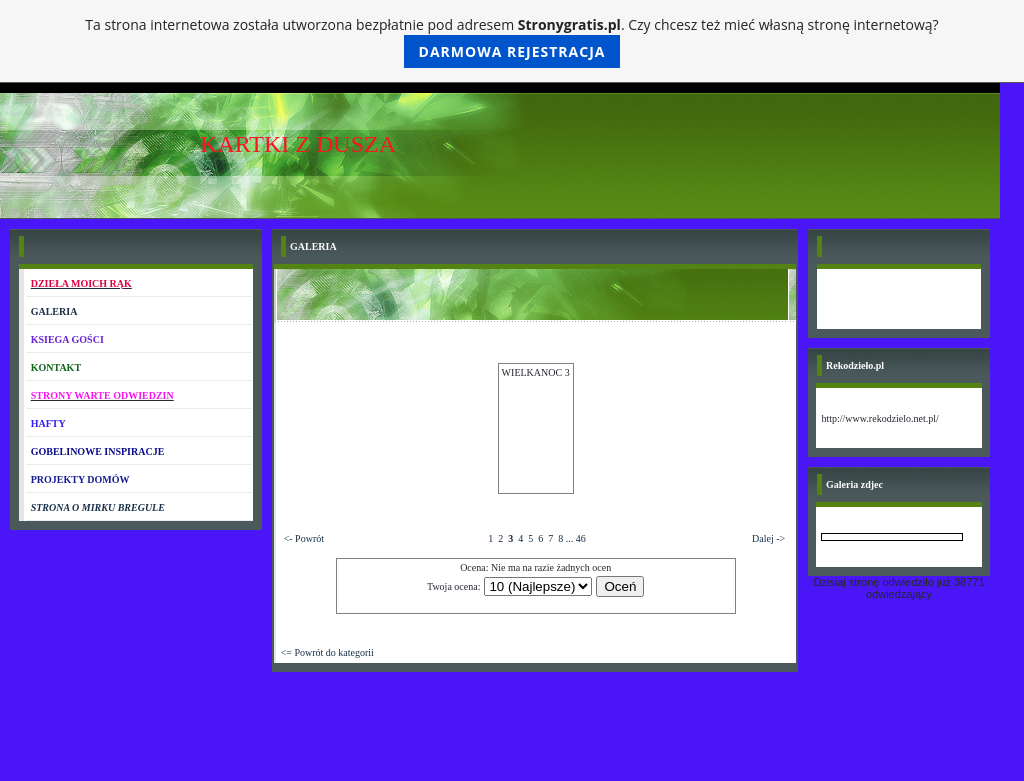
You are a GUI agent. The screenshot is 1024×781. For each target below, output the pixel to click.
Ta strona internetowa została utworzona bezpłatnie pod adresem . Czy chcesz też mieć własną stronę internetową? (511, 41)
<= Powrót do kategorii (327, 652)
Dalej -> (768, 538)
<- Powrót (304, 538)
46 (581, 538)
